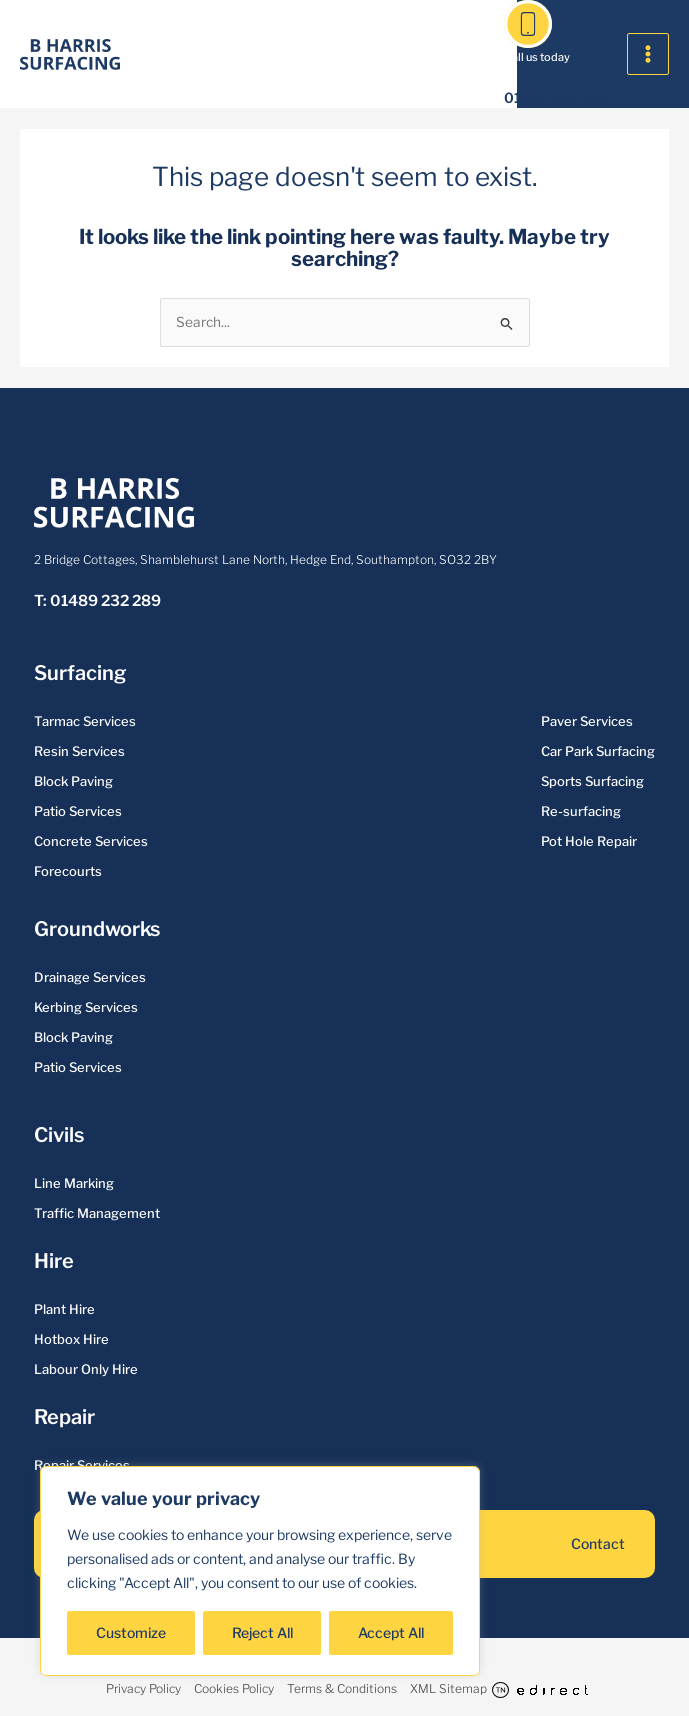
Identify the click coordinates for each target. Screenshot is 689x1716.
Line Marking (74, 1183)
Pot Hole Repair (589, 841)
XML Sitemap (448, 1688)
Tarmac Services (85, 721)
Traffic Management (97, 1213)
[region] (260, 1571)
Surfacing (79, 673)
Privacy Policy (143, 1688)
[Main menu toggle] (648, 54)
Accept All (391, 1632)
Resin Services (79, 751)
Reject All (262, 1632)
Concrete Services (91, 841)
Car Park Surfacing (598, 751)
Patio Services (78, 811)
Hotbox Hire (71, 1339)
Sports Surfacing (592, 781)
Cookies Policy (234, 1688)
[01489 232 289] (528, 24)
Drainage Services (90, 977)
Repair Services (82, 1465)
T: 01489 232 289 (97, 601)
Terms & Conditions (342, 1688)
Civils (58, 1135)
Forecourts (68, 871)
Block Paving (73, 781)
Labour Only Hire (86, 1369)
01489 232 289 (555, 97)
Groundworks (97, 929)
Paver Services (587, 721)
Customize (131, 1632)
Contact (598, 1543)
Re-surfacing (581, 811)
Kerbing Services (86, 1007)
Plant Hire (64, 1309)
